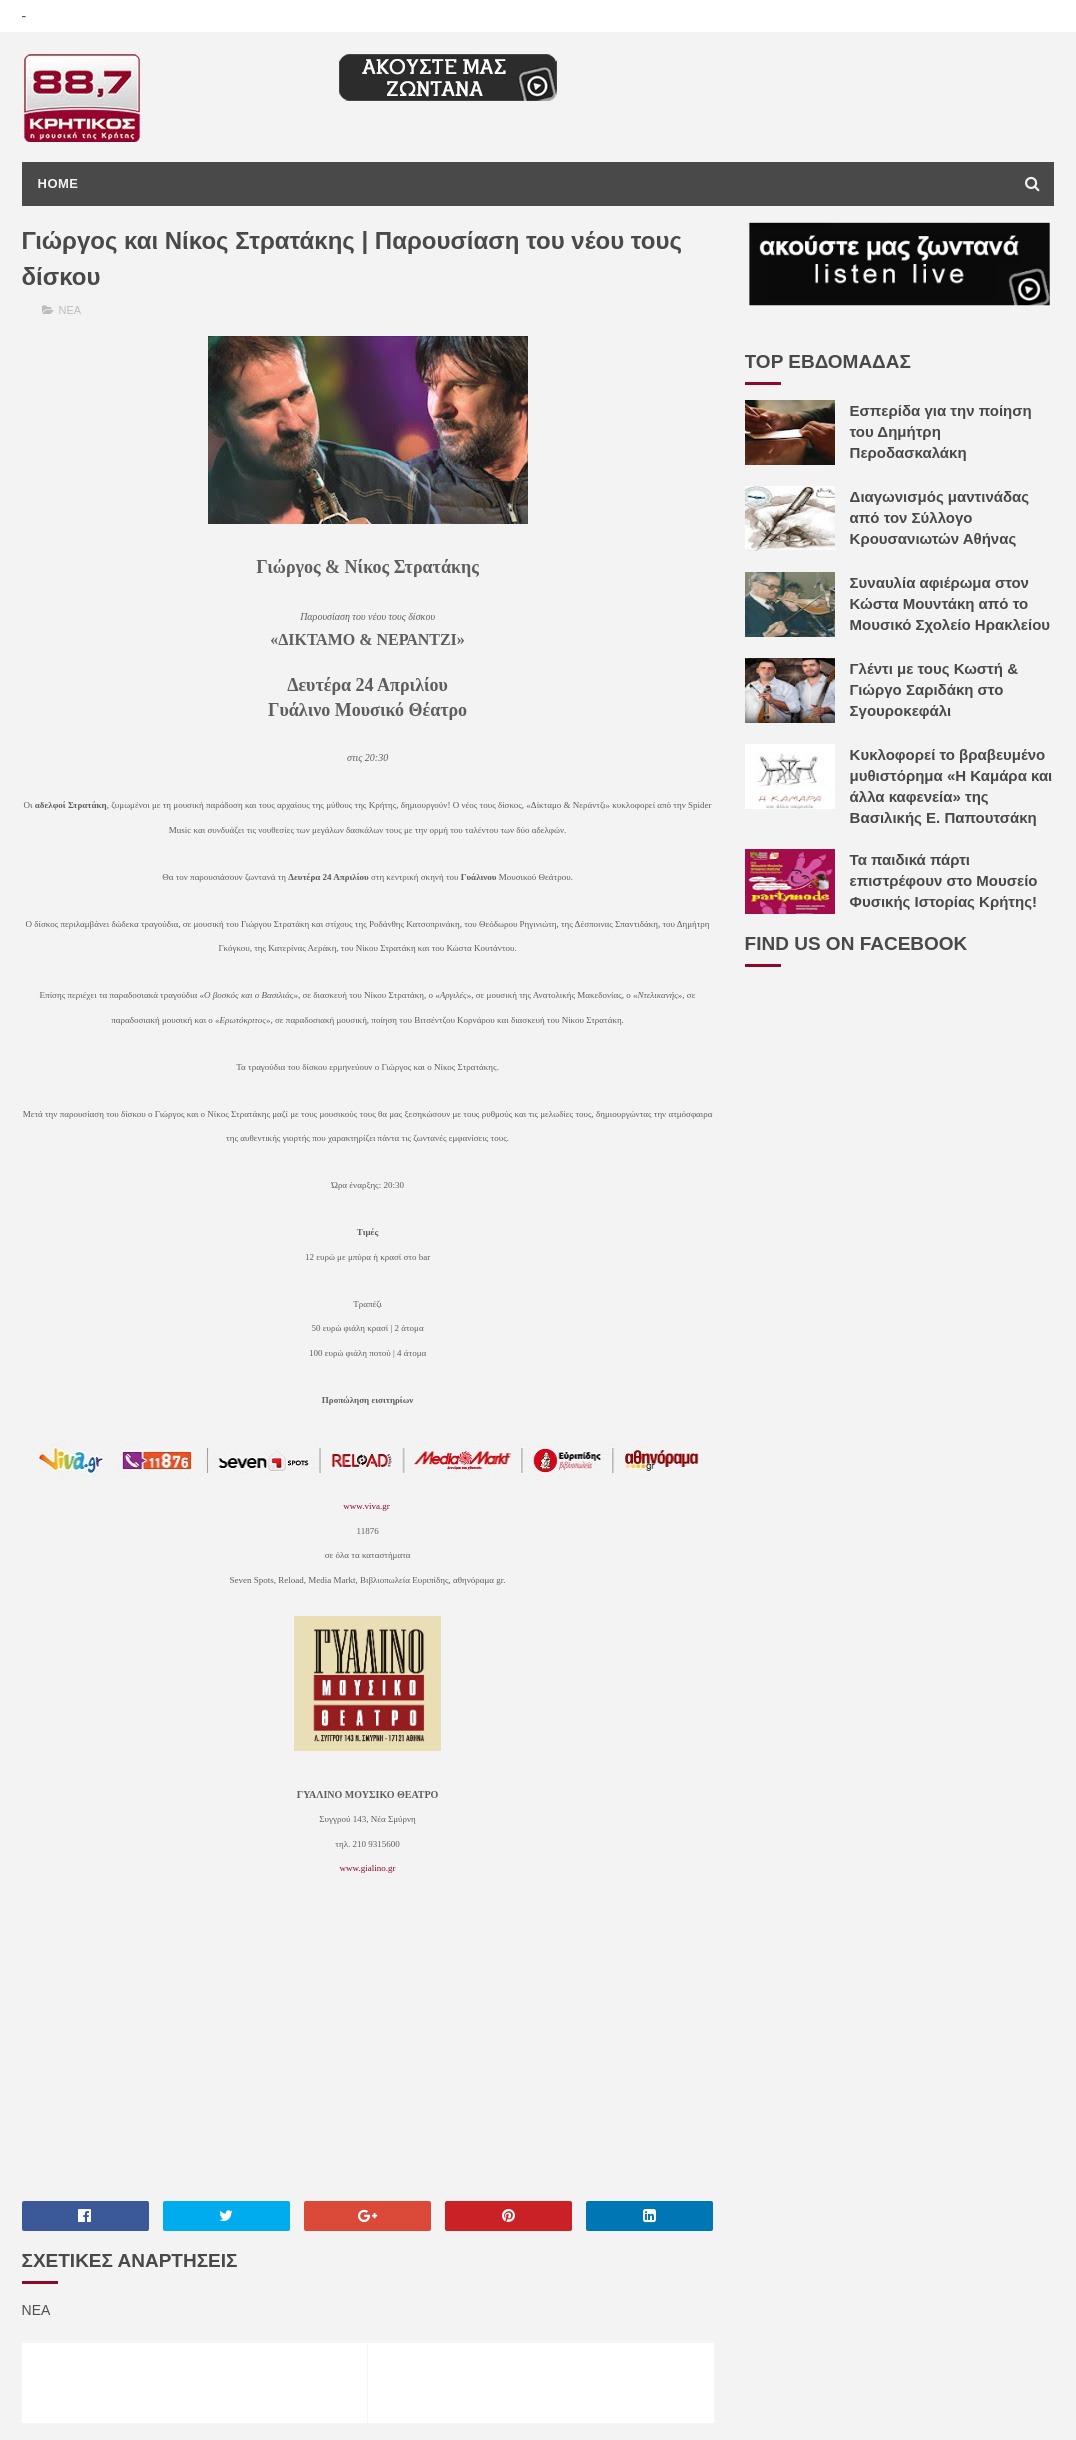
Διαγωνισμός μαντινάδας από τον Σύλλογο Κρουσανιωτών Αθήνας (940, 517)
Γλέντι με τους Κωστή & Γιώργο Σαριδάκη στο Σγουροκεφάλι (934, 689)
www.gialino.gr (368, 1868)
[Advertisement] (368, 2050)
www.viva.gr (366, 1506)
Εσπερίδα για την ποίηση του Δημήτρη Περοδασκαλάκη (941, 431)
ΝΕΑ (70, 310)
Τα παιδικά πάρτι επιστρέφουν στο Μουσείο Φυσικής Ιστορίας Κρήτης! (944, 880)
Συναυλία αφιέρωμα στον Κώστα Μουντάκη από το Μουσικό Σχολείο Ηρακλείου (950, 603)
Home (58, 183)
